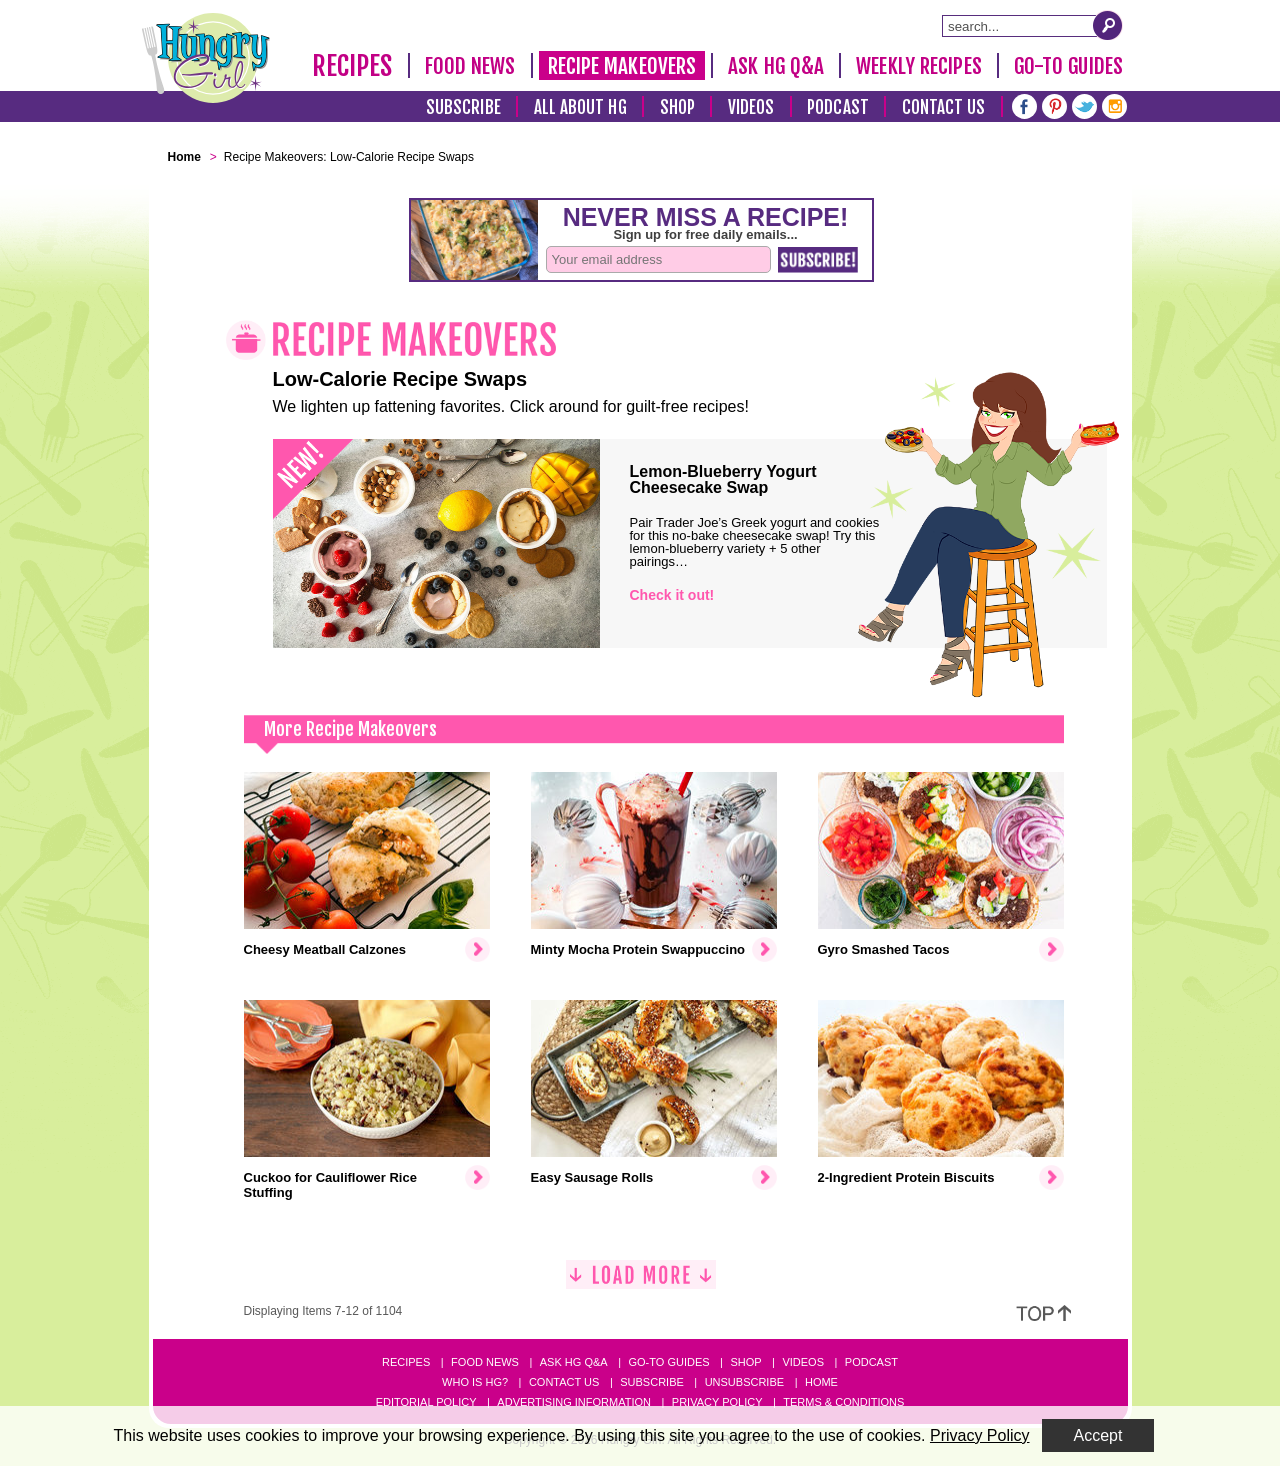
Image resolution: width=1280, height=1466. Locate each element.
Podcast (838, 107)
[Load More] (641, 1282)
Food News (470, 66)
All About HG (580, 107)
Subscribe (463, 107)
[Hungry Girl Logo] (206, 58)
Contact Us (944, 107)
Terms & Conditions (843, 1402)
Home (821, 1382)
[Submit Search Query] (1108, 25)
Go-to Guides (668, 1362)
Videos (751, 107)
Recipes (352, 66)
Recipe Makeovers (622, 66)
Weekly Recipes (918, 66)
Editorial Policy (426, 1402)
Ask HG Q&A (776, 66)
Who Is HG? (475, 1382)
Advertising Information (574, 1402)
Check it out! (672, 595)
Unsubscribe (744, 1382)
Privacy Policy (717, 1402)
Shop (677, 107)
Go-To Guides (1068, 66)
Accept (1098, 1435)
